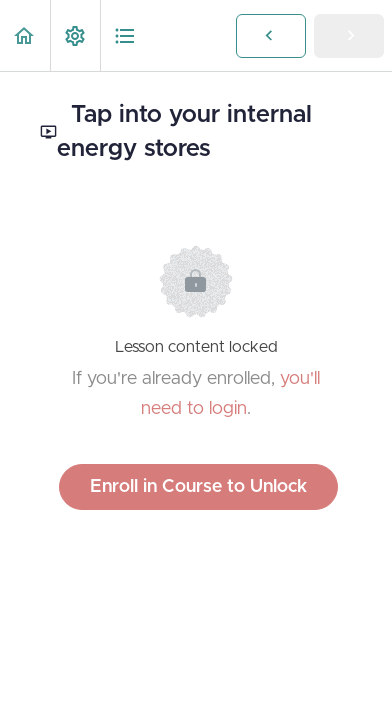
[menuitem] (75, 35)
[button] (25, 35)
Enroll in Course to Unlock (198, 487)
